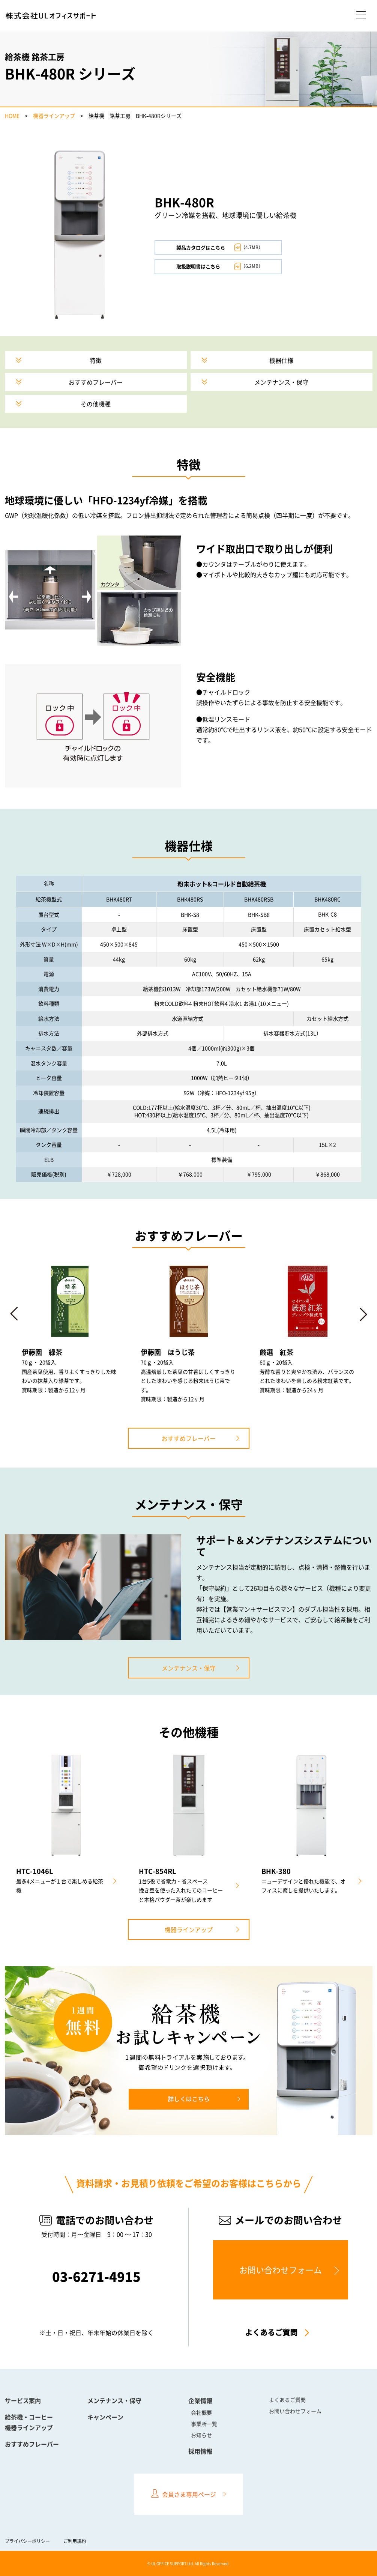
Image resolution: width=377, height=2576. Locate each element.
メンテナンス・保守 (281, 381)
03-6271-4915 (96, 2276)
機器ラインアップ (54, 115)
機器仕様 (281, 360)
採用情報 (200, 2451)
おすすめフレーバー (96, 381)
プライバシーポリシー (27, 2541)
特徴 (96, 360)
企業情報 (200, 2400)
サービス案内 (23, 2400)
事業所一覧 (204, 2423)
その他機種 (96, 403)
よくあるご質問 (271, 2332)
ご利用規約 (74, 2541)
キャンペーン (105, 2416)
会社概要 (201, 2412)
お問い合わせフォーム (280, 2269)
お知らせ (201, 2435)
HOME (12, 115)
